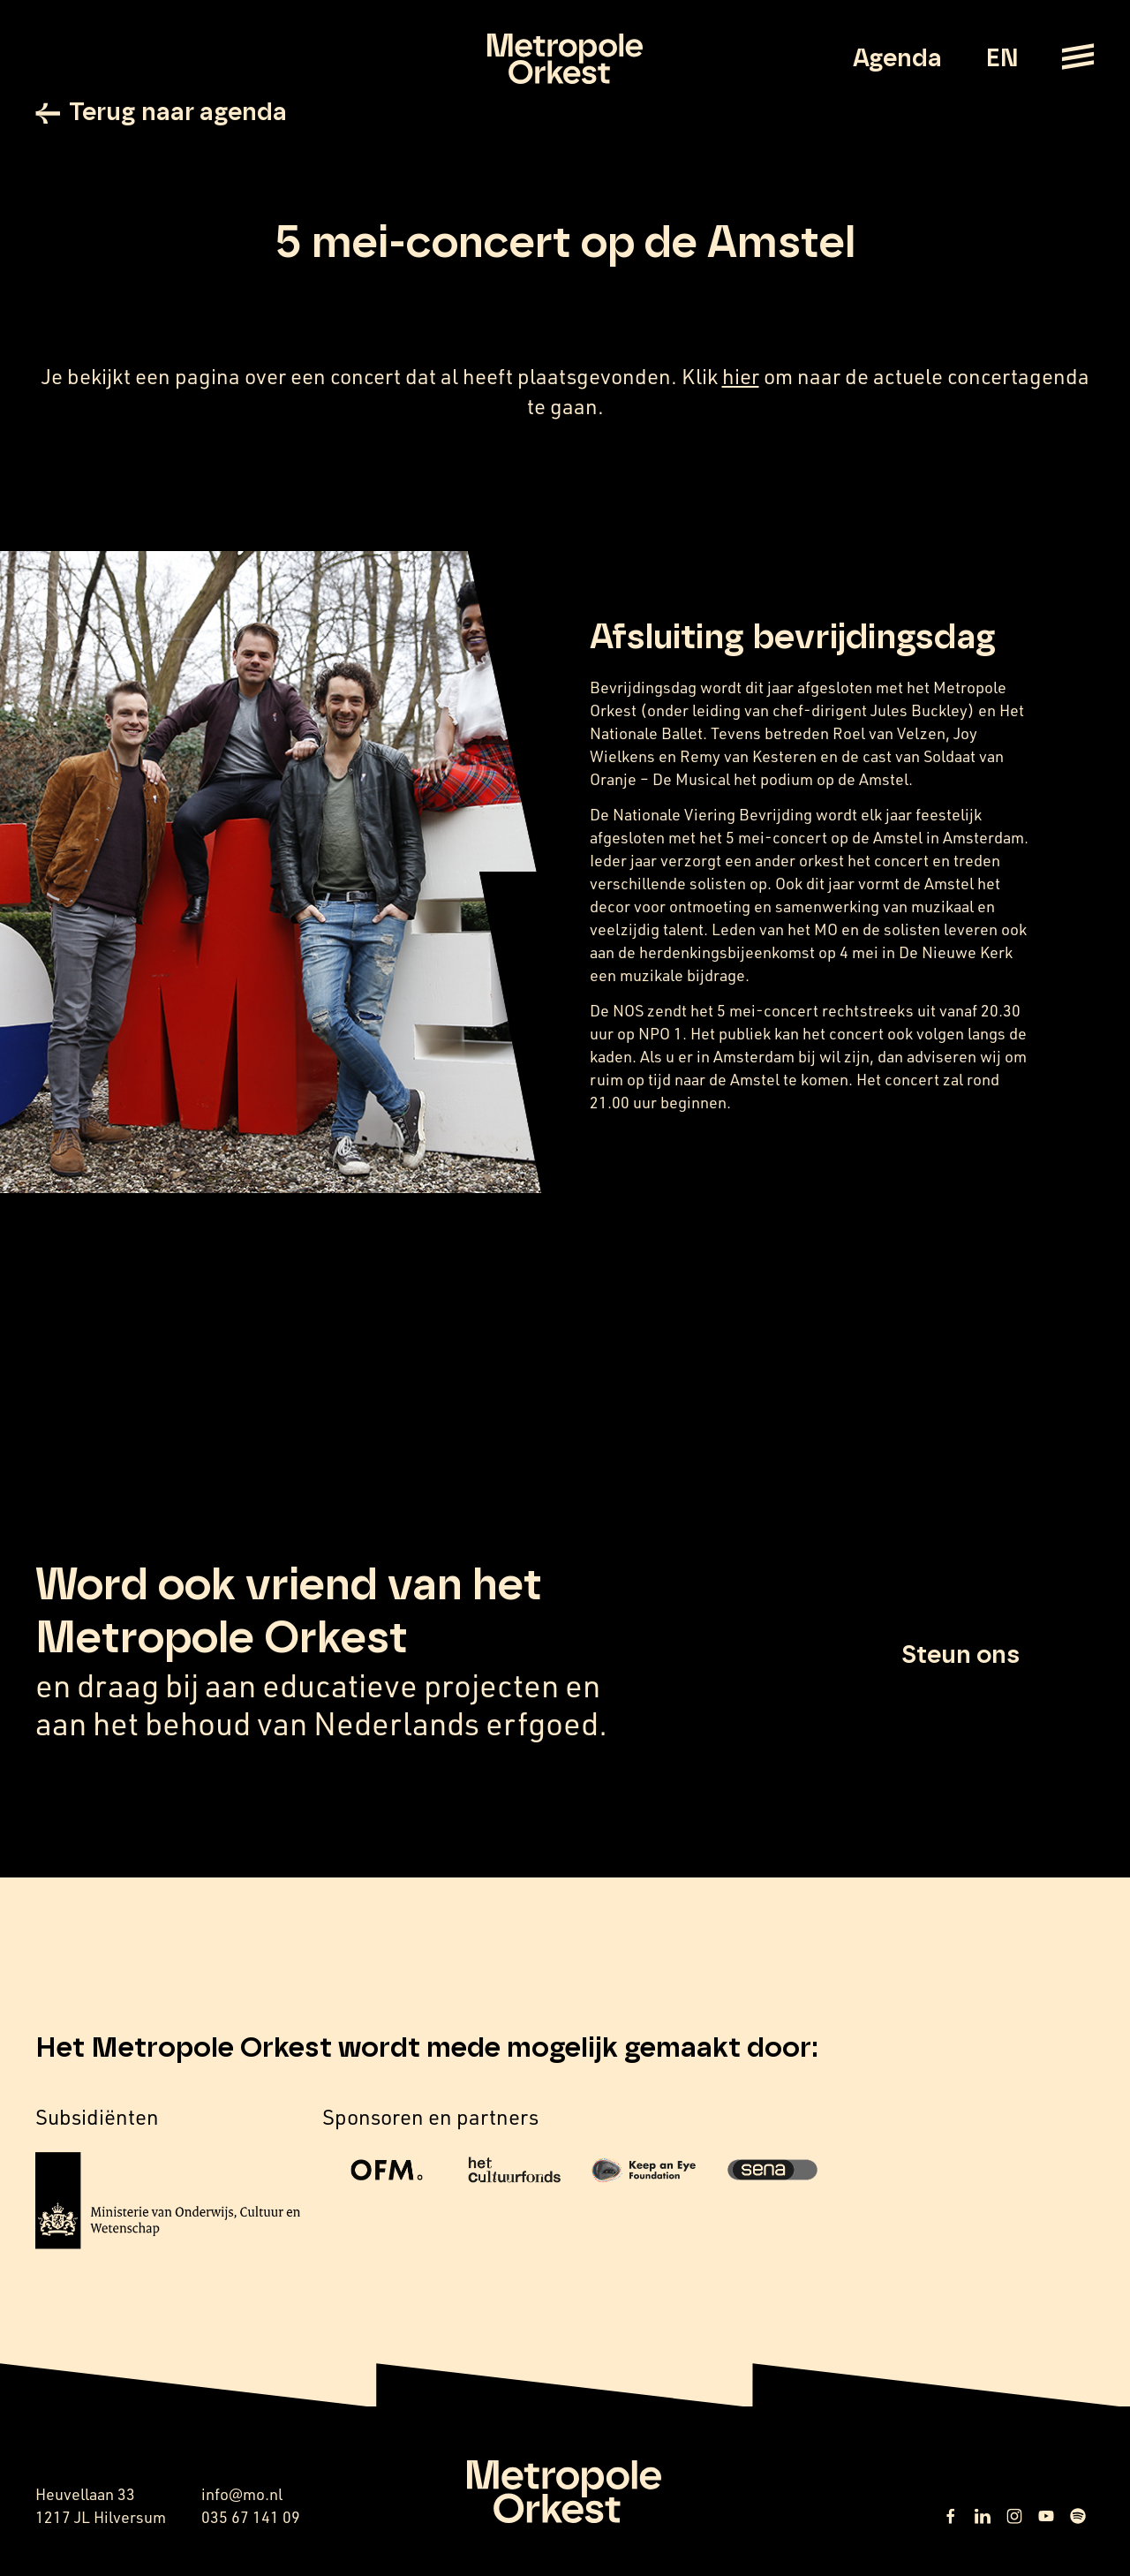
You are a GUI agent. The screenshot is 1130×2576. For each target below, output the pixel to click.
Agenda (897, 59)
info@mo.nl (241, 2493)
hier (740, 375)
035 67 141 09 (250, 2516)
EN (1001, 59)
